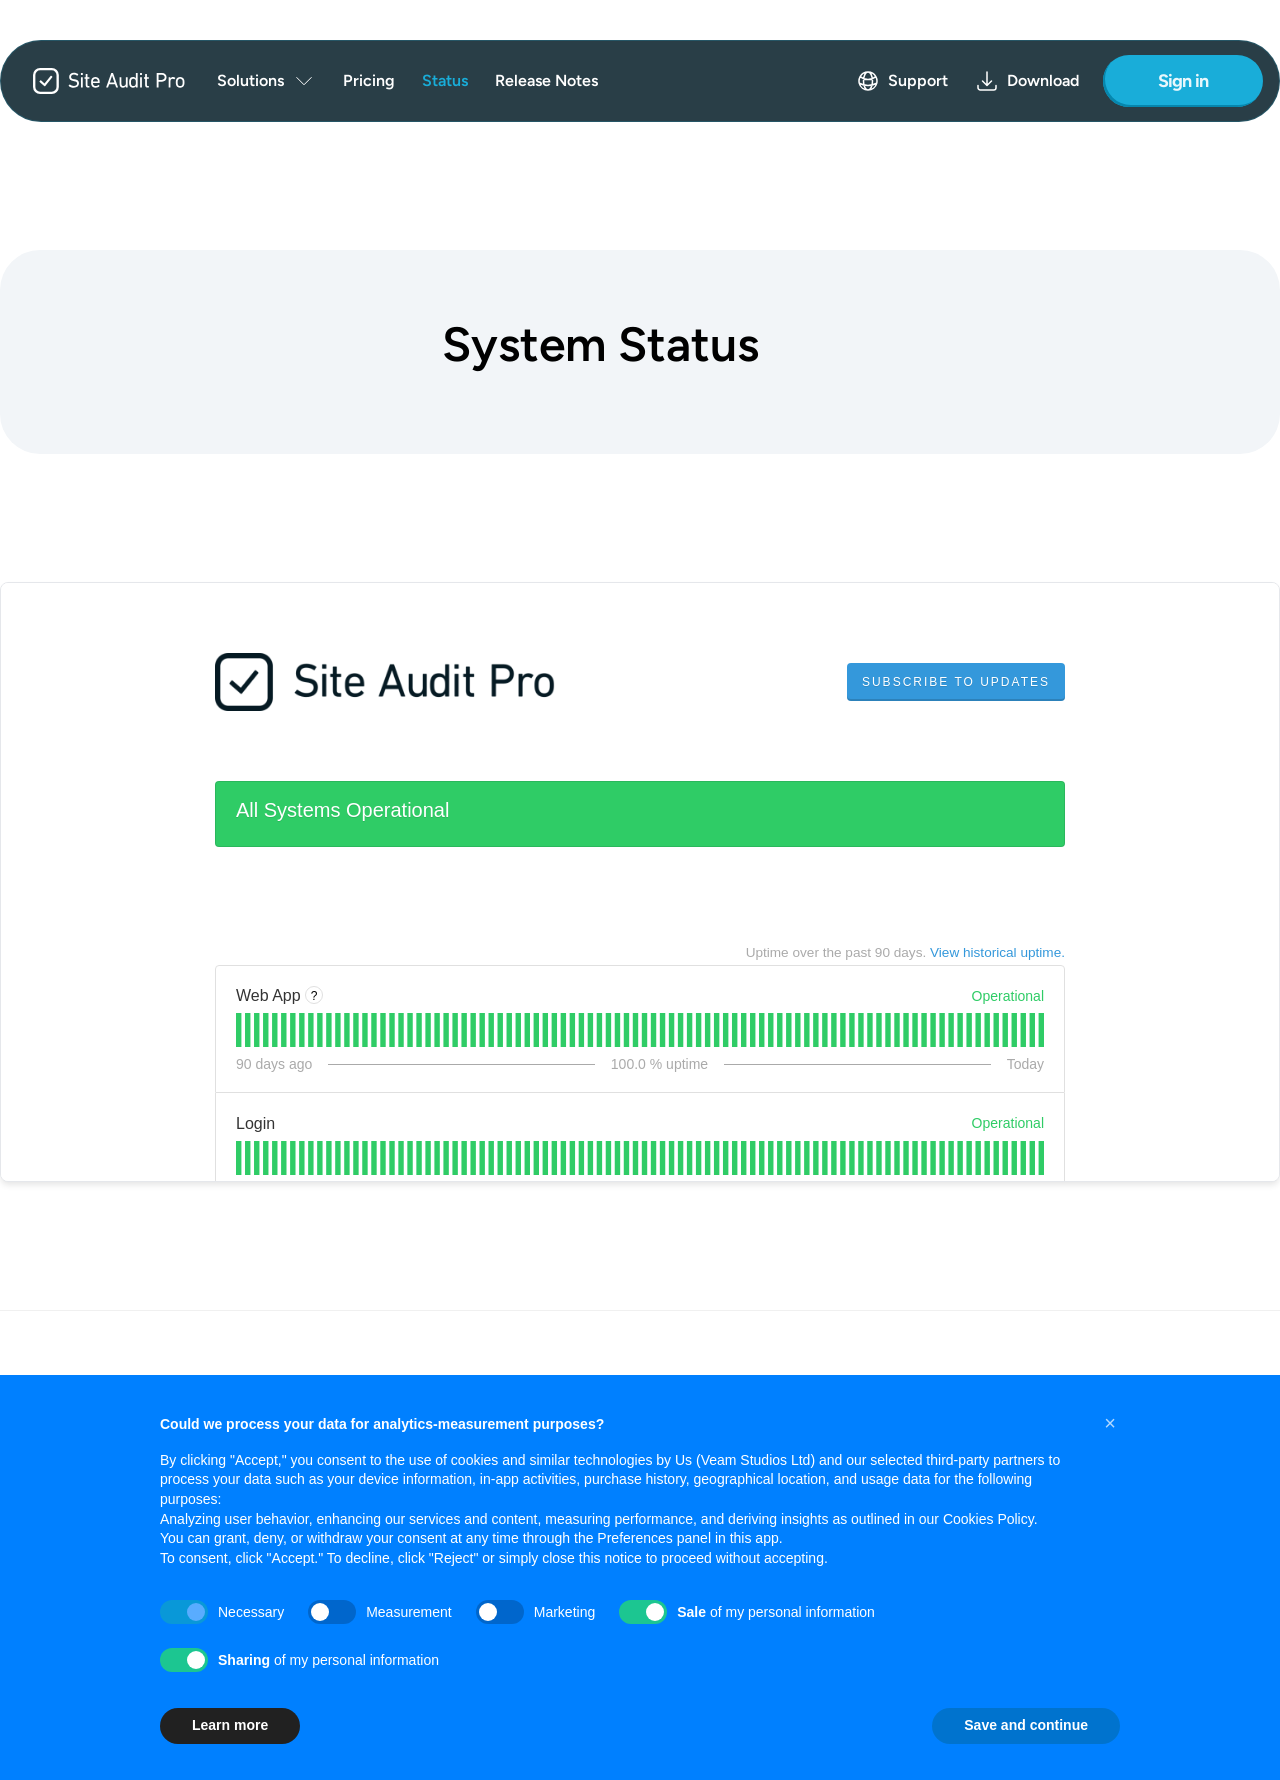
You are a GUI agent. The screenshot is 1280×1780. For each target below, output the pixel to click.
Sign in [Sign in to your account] (1183, 81)
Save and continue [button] (1026, 1725)
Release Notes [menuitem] (546, 80)
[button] (1110, 1423)
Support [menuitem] (902, 81)
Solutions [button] (266, 81)
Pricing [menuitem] (369, 80)
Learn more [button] (230, 1725)
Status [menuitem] (445, 80)
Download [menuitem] (1027, 81)
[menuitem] (266, 81)
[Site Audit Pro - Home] (93, 81)
